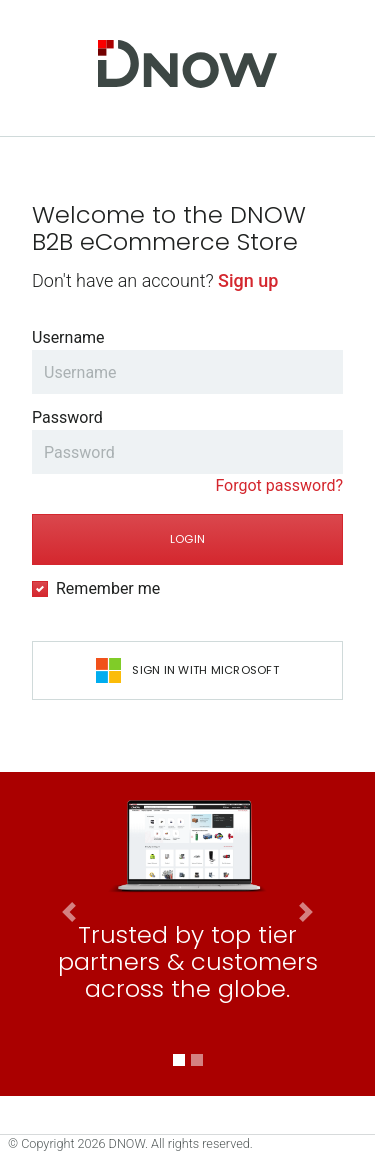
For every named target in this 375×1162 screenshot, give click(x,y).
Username (68, 337)
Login (187, 539)
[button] (69, 1032)
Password (67, 417)
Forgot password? (279, 485)
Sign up (248, 280)
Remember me (108, 588)
